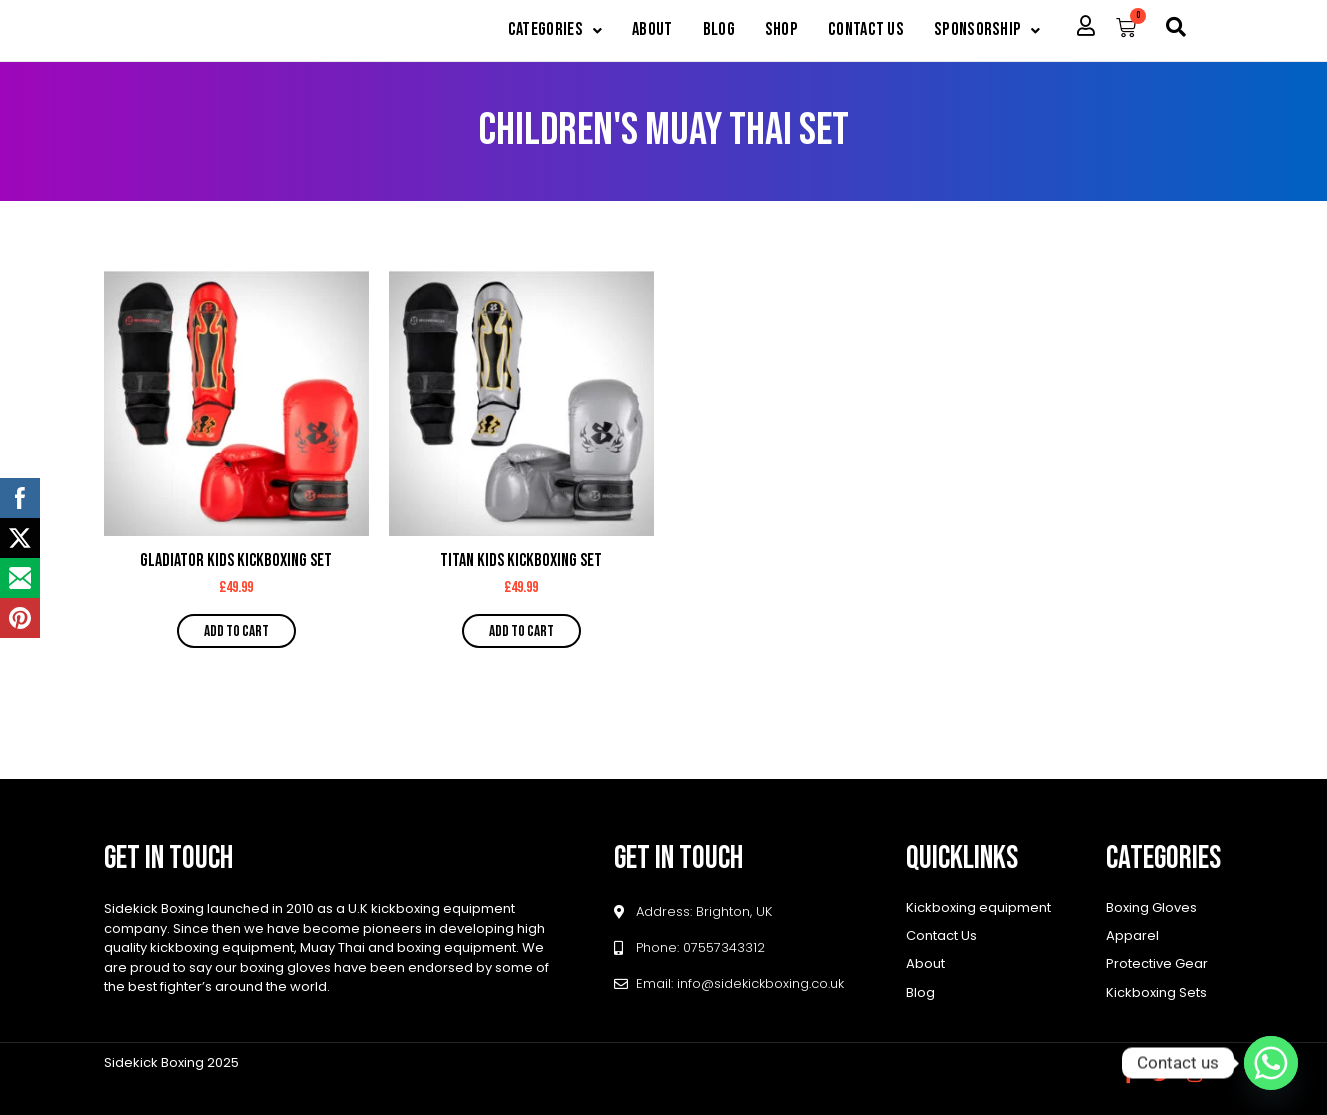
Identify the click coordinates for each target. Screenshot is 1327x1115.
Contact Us (859, 31)
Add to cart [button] (236, 632)
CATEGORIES (533, 31)
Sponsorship (985, 31)
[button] (533, 31)
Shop (770, 31)
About (635, 31)
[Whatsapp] (1271, 1063)
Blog (705, 31)
